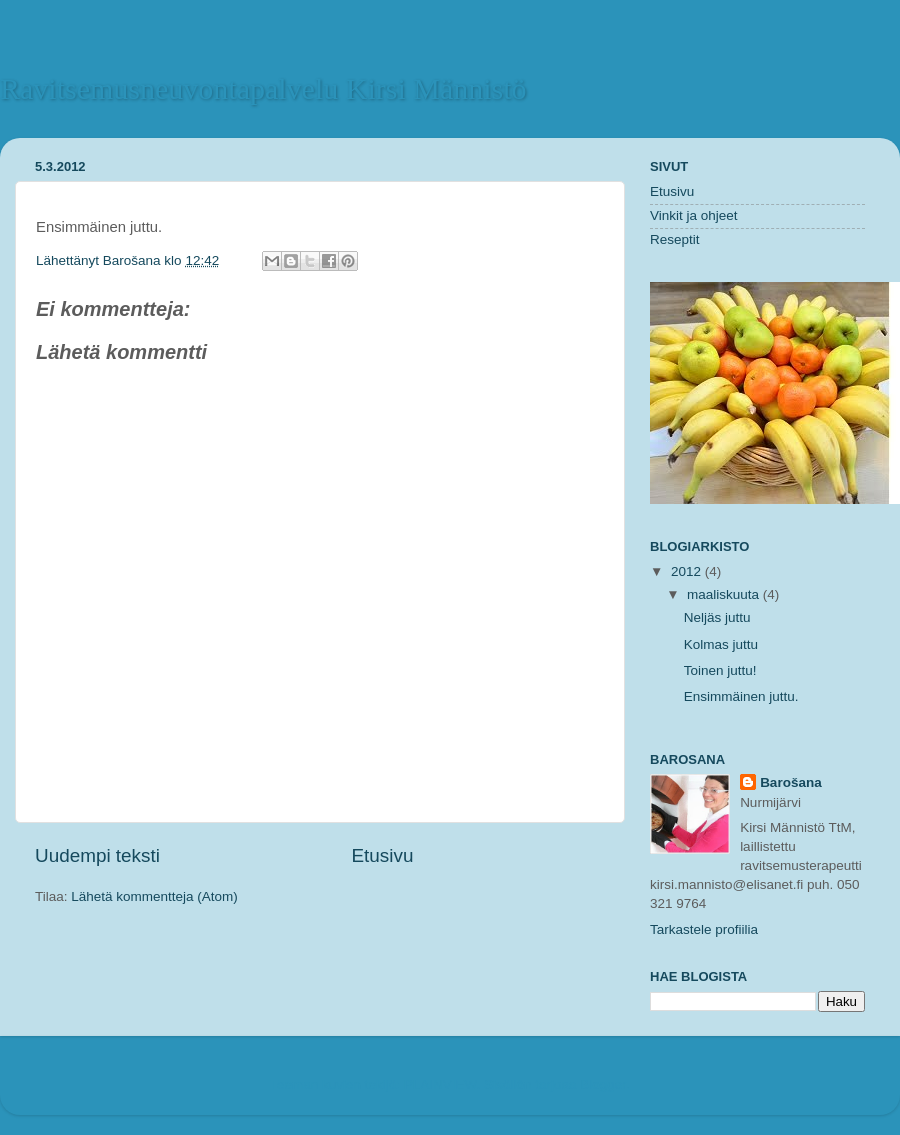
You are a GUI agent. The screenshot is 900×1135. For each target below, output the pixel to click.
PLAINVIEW (440, 1084)
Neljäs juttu (717, 617)
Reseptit (675, 239)
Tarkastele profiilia (704, 929)
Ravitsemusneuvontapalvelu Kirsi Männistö (263, 88)
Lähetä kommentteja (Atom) (154, 896)
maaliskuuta (725, 594)
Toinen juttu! (720, 670)
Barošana (134, 260)
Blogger (603, 1084)
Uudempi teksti (97, 855)
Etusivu (383, 855)
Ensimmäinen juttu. (741, 696)
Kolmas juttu (721, 644)
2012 (688, 571)
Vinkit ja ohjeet (694, 215)
